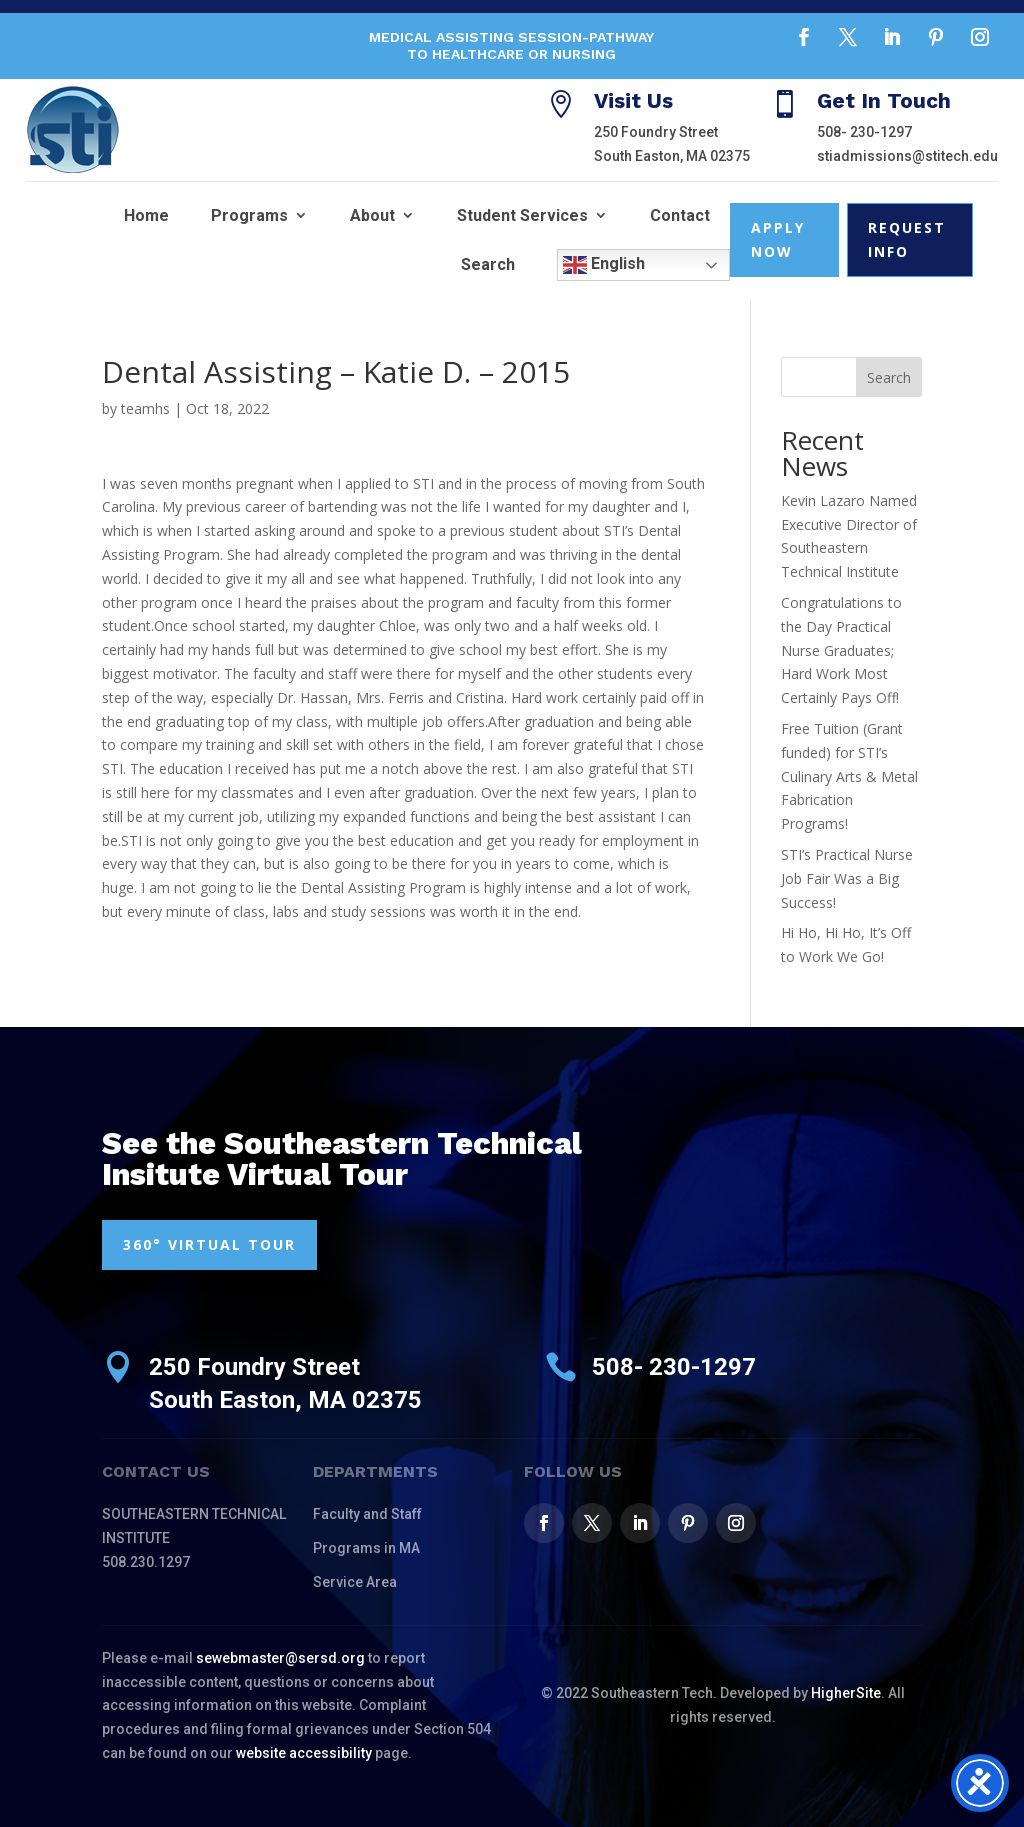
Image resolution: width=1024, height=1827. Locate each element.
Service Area (355, 1582)
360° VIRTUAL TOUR (209, 1244)
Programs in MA (366, 1548)
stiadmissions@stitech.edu (907, 156)
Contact (680, 215)
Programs (249, 215)
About (372, 215)
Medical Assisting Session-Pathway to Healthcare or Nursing (511, 45)
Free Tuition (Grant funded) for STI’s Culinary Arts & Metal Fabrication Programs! (849, 776)
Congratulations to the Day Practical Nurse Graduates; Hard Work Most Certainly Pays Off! (841, 650)
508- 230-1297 (864, 132)
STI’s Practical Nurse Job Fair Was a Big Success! (847, 878)
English (604, 265)
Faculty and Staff (367, 1514)
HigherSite (846, 1693)
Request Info (907, 239)
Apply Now (778, 239)
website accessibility (304, 1753)
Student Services (522, 215)
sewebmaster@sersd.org (280, 1658)
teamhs (145, 408)
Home (146, 215)
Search (488, 264)
